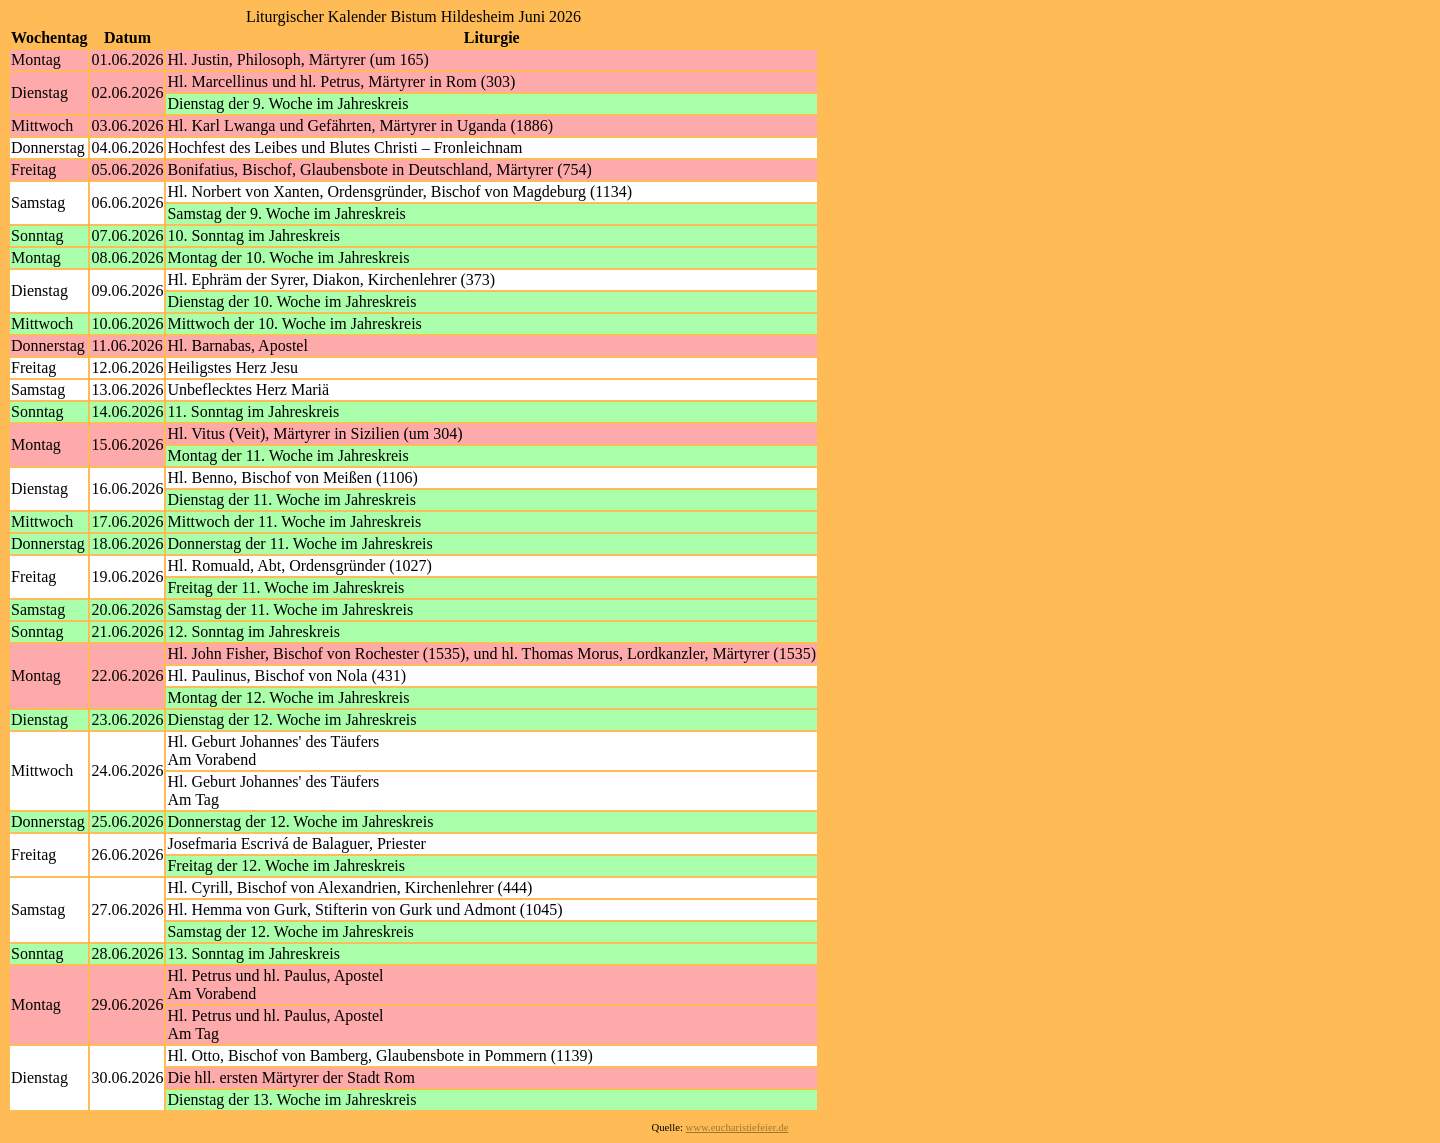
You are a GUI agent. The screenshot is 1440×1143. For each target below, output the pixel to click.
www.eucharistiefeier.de (737, 1127)
